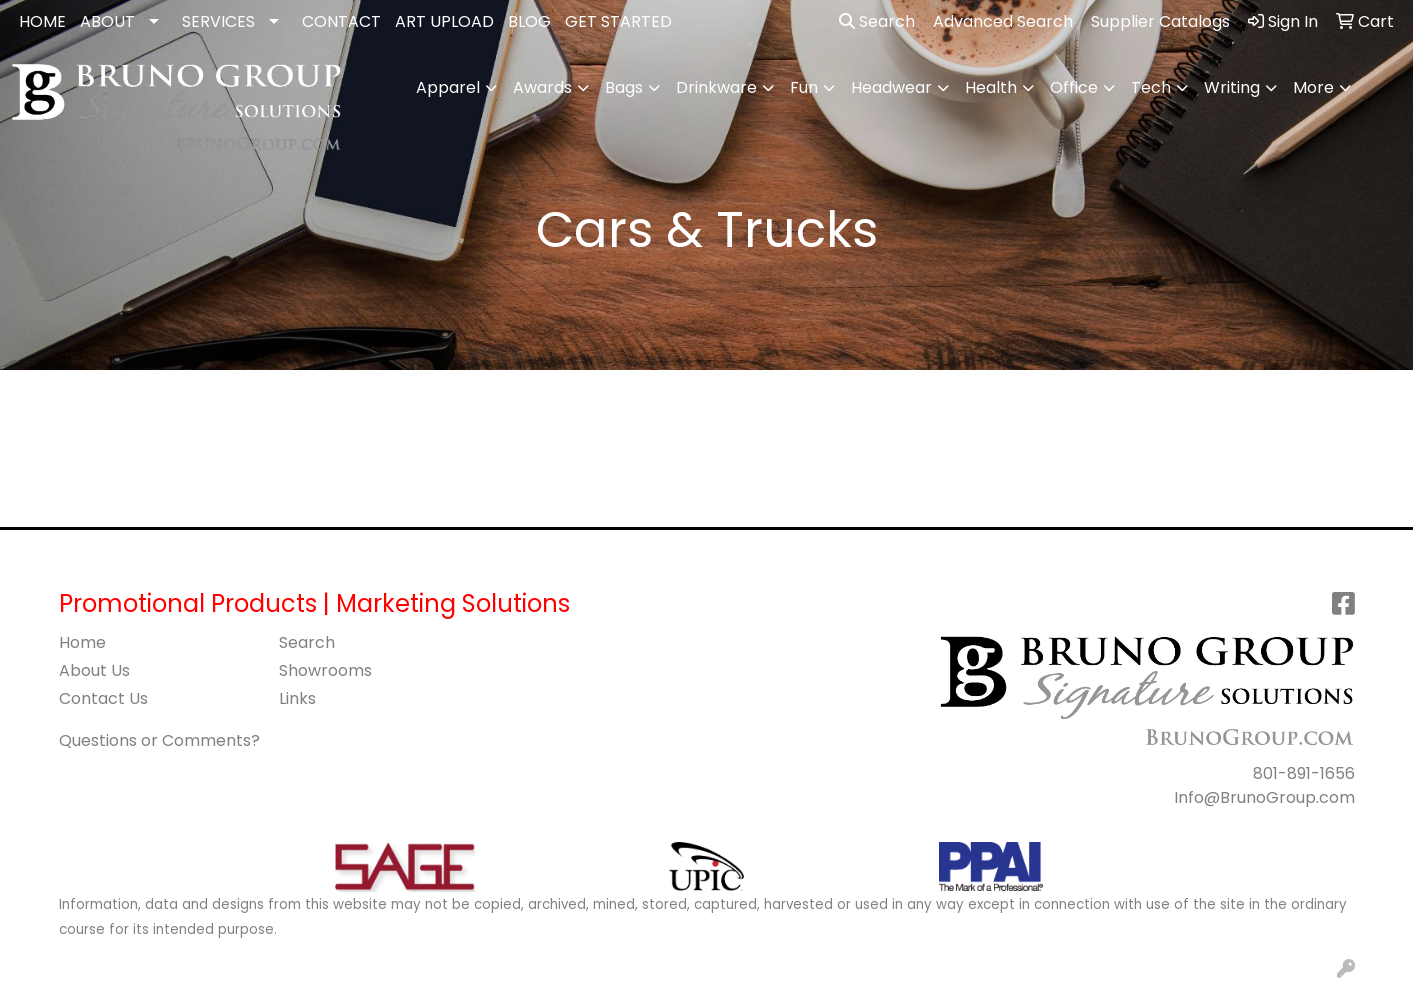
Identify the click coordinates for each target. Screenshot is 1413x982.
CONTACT (341, 21)
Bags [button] (624, 87)
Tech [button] (1151, 87)
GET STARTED (618, 21)
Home (82, 642)
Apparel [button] (448, 87)
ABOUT (107, 21)
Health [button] (991, 87)
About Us (94, 670)
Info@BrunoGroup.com (1264, 797)
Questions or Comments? (159, 740)
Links (297, 698)
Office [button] (1074, 87)
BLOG (529, 21)
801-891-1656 (1304, 773)
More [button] (1313, 87)
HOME (42, 21)
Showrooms (325, 670)
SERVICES (218, 21)
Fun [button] (804, 87)
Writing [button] (1232, 87)
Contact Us (103, 698)
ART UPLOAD (444, 21)
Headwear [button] (891, 87)
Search (877, 21)
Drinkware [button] (716, 87)
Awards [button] (542, 87)
